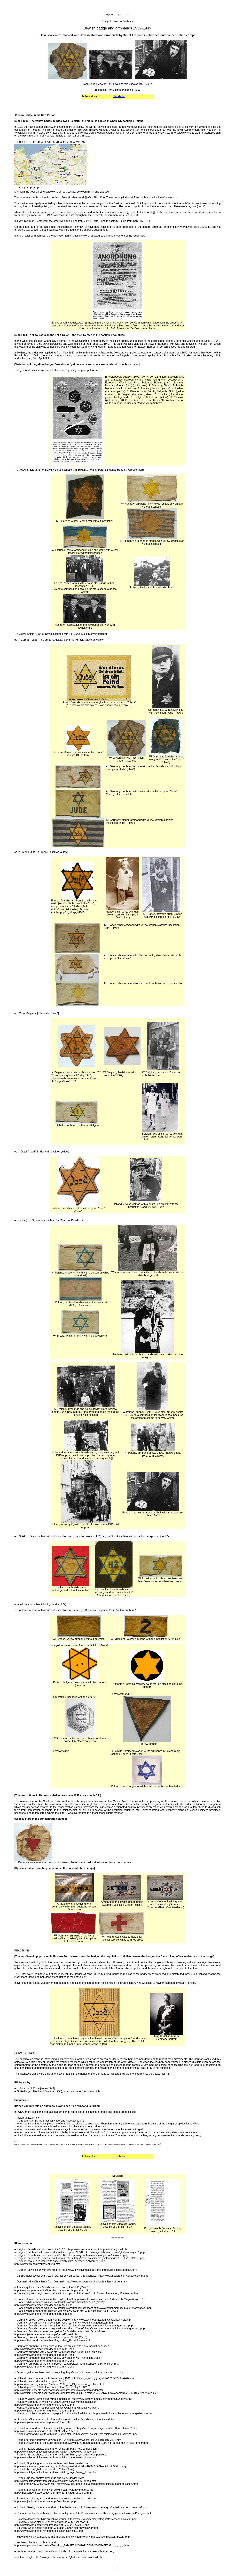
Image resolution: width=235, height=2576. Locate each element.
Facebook (119, 96)
